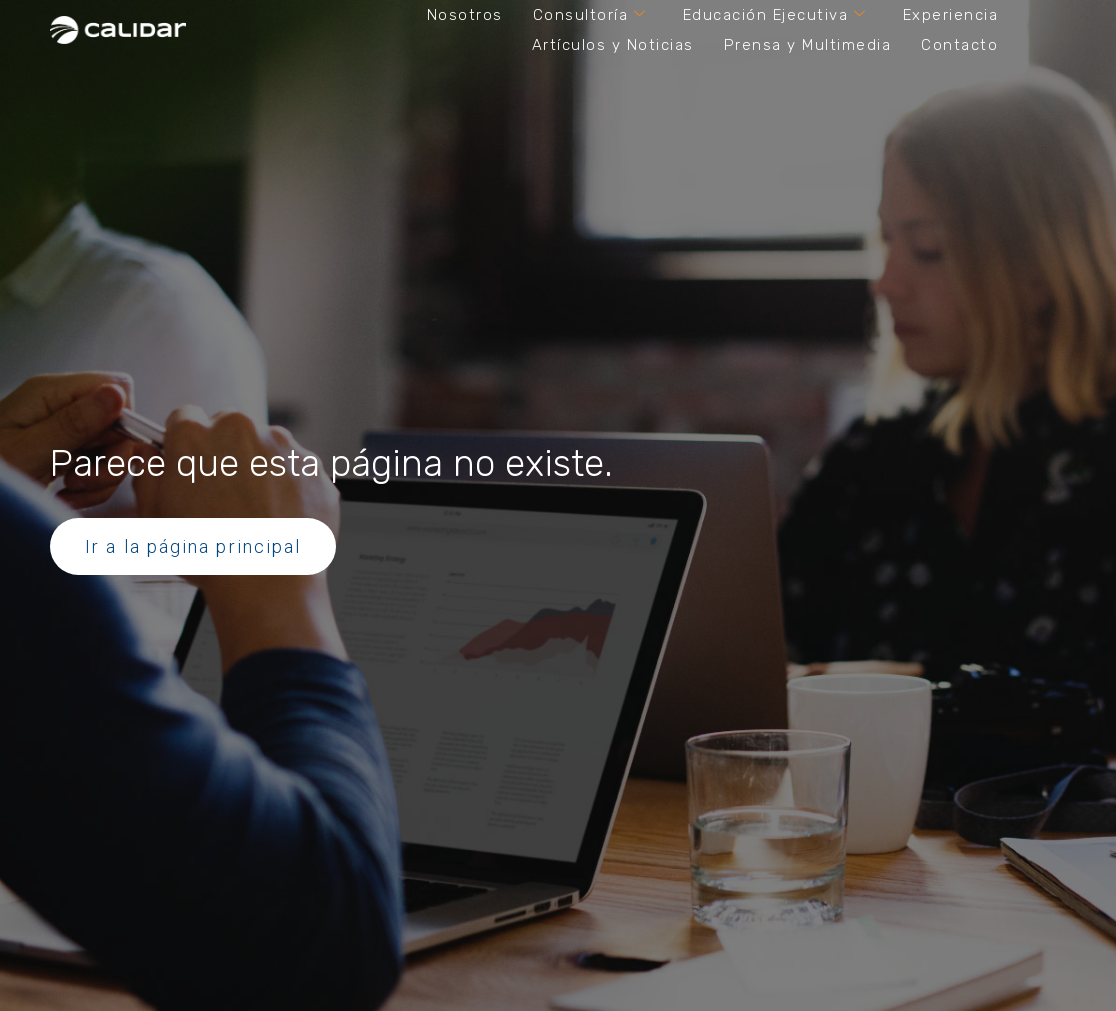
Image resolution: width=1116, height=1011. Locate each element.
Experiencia (951, 15)
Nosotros (465, 15)
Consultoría (590, 15)
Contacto (959, 45)
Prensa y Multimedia (808, 45)
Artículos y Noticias (613, 45)
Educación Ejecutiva (775, 15)
